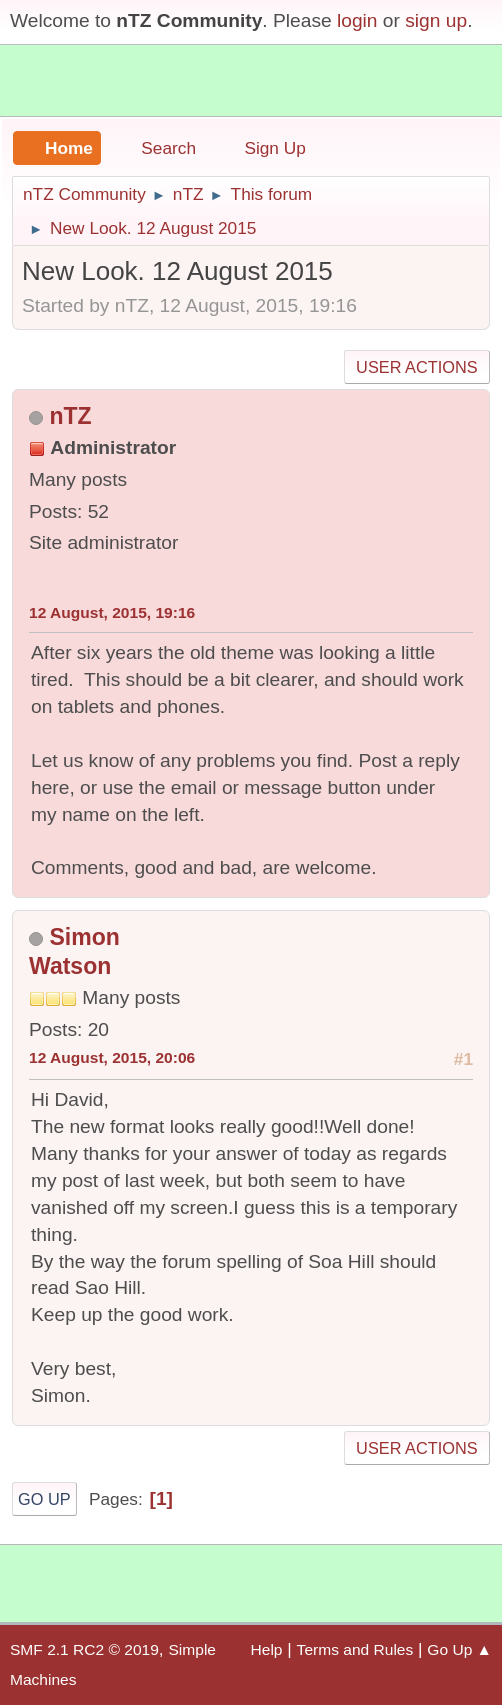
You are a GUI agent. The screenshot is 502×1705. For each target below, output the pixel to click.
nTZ (70, 416)
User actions (416, 367)
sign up (436, 20)
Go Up (44, 1499)
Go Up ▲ (459, 1649)
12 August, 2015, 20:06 (112, 1057)
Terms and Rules (355, 1649)
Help (267, 1649)
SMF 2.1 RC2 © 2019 (84, 1649)
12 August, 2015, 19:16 (112, 612)
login (357, 20)
